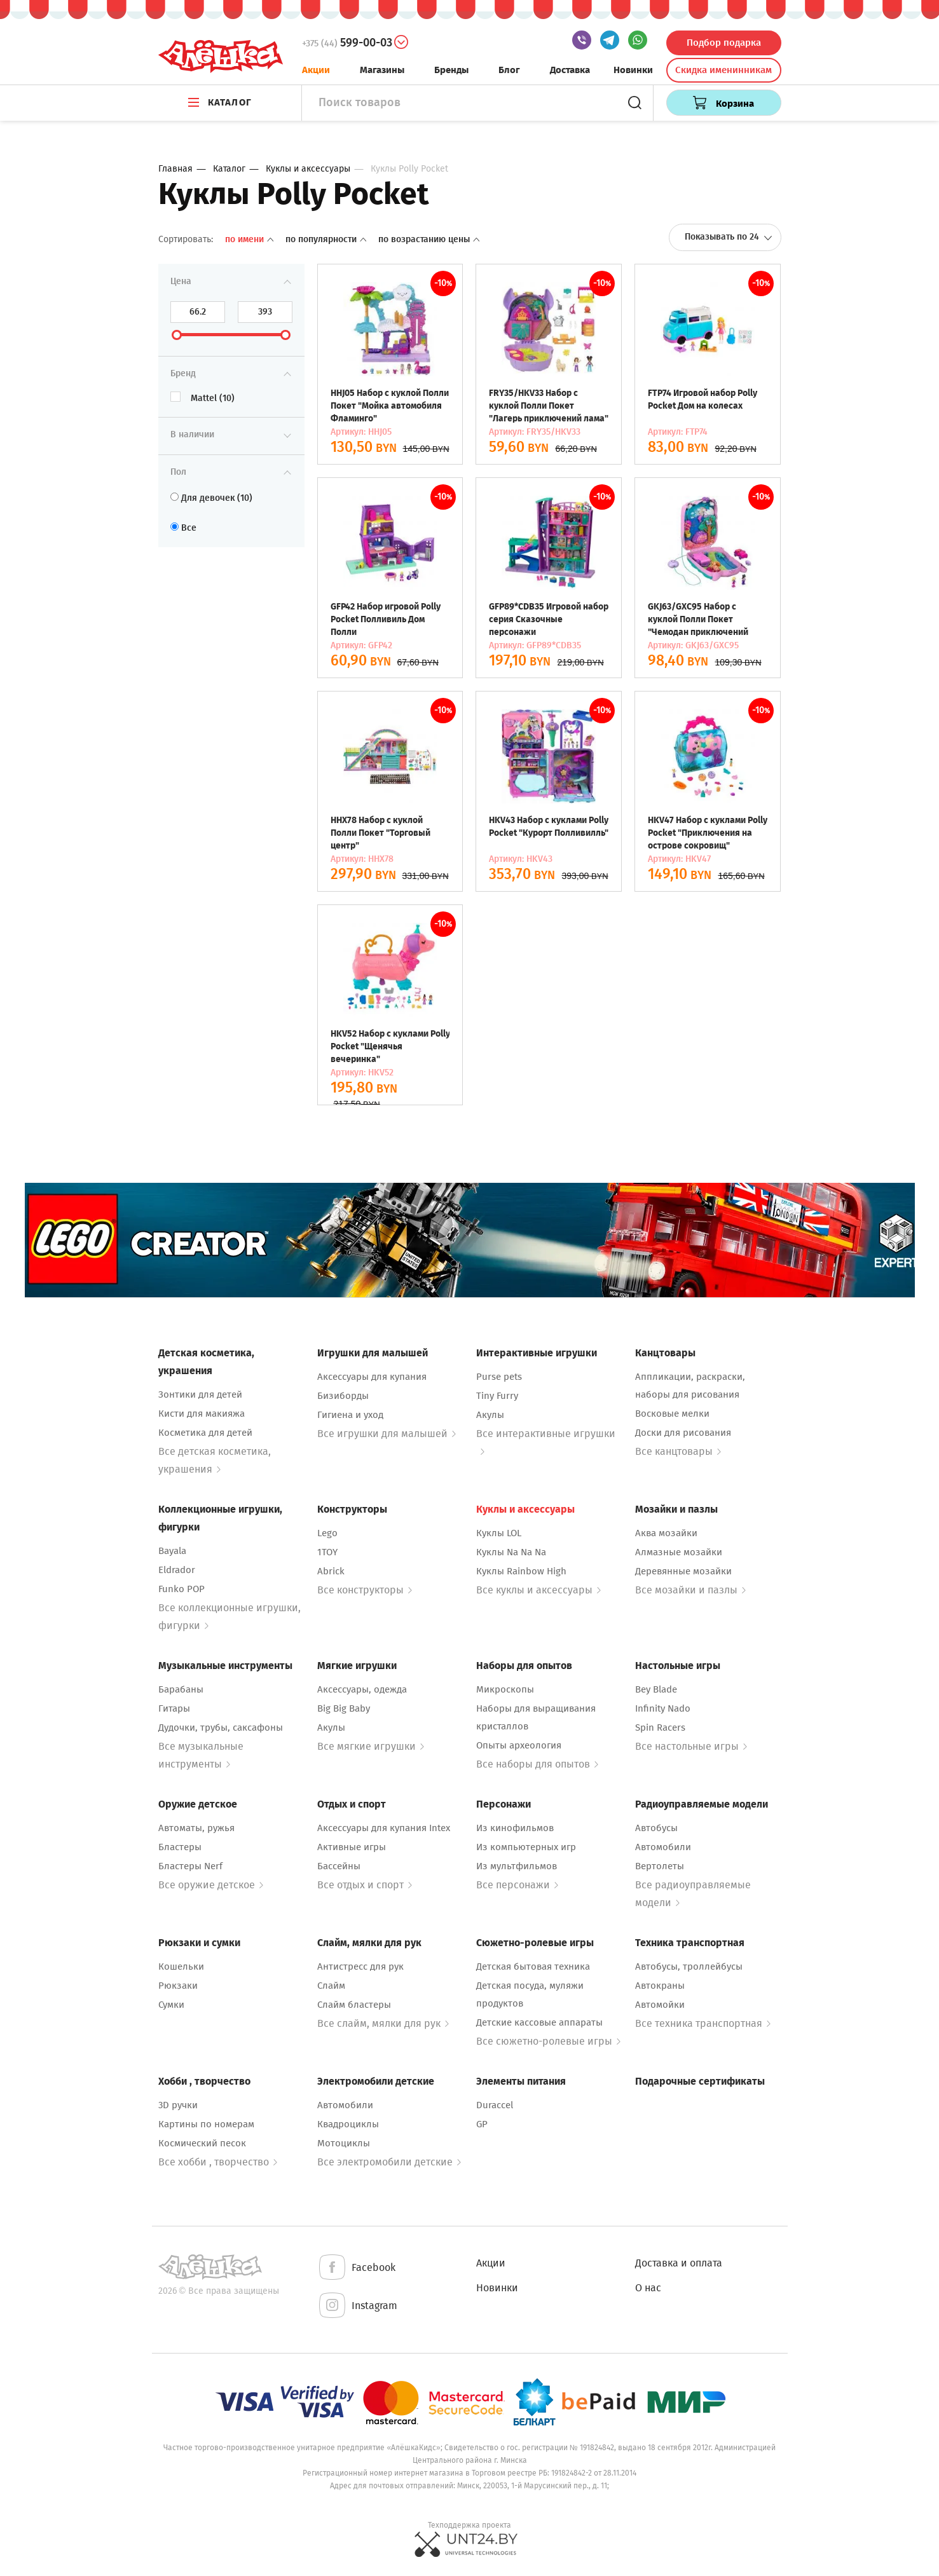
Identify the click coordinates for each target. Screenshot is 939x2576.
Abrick (331, 1571)
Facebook (356, 2268)
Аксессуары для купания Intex (383, 1828)
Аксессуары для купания (372, 1376)
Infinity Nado (662, 1708)
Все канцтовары (678, 1451)
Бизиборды (343, 1395)
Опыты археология (518, 1745)
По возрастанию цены (428, 239)
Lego (327, 1533)
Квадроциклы (348, 2124)
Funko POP (181, 1589)
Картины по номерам (206, 2124)
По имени (250, 239)
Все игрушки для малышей (386, 1434)
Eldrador (176, 1570)
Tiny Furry (497, 1395)
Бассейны (338, 1866)
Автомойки (660, 2004)
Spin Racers (660, 1727)
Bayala (172, 1551)
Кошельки (181, 1966)
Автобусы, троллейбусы (689, 1966)
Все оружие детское (210, 1885)
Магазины (382, 70)
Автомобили (663, 1847)
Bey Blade (656, 1689)
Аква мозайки (666, 1533)
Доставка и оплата (678, 2263)
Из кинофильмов (515, 1828)
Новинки (633, 70)
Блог (509, 70)
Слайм (331, 1985)
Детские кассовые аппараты (539, 2022)
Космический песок (202, 2143)
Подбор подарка (724, 42)
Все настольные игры (691, 1746)
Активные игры (351, 1847)
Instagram (357, 2306)
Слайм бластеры (354, 2004)
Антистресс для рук (360, 1966)
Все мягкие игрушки (370, 1746)
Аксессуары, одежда (362, 1689)
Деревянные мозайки (683, 1571)
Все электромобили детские (389, 2162)
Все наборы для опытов (537, 1764)
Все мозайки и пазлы (690, 1590)
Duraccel (494, 2105)
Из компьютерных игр (526, 1847)
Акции (316, 70)
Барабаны (180, 1689)
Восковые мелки (672, 1413)
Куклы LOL (498, 1533)
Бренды (451, 70)
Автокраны (660, 1985)
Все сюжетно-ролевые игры (548, 2041)
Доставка (570, 70)
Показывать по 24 (729, 236)
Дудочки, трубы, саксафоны (220, 1727)
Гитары (174, 1708)
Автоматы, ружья (196, 1828)
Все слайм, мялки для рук (383, 2023)
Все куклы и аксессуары (538, 1590)
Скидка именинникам (723, 70)
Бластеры (180, 1847)
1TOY (327, 1552)
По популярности (327, 239)
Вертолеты (659, 1866)
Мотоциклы (343, 2143)
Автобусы (656, 1828)
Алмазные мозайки (678, 1552)
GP (482, 2124)
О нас (648, 2288)
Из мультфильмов (516, 1866)
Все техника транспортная (703, 2023)
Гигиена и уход (350, 1415)
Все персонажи (517, 1885)
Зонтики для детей (200, 1394)
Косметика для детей (205, 1432)
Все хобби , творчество (217, 2162)
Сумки (171, 2004)
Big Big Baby (343, 1708)
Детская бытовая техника (533, 1966)
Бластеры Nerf (190, 1866)
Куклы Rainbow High (521, 1571)
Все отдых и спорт (364, 1885)
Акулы (490, 1415)
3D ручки (178, 2105)
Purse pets (499, 1376)
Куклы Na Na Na (511, 1552)
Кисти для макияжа (201, 1413)
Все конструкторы (364, 1590)
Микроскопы (505, 1689)
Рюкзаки (178, 1985)
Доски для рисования (683, 1432)
